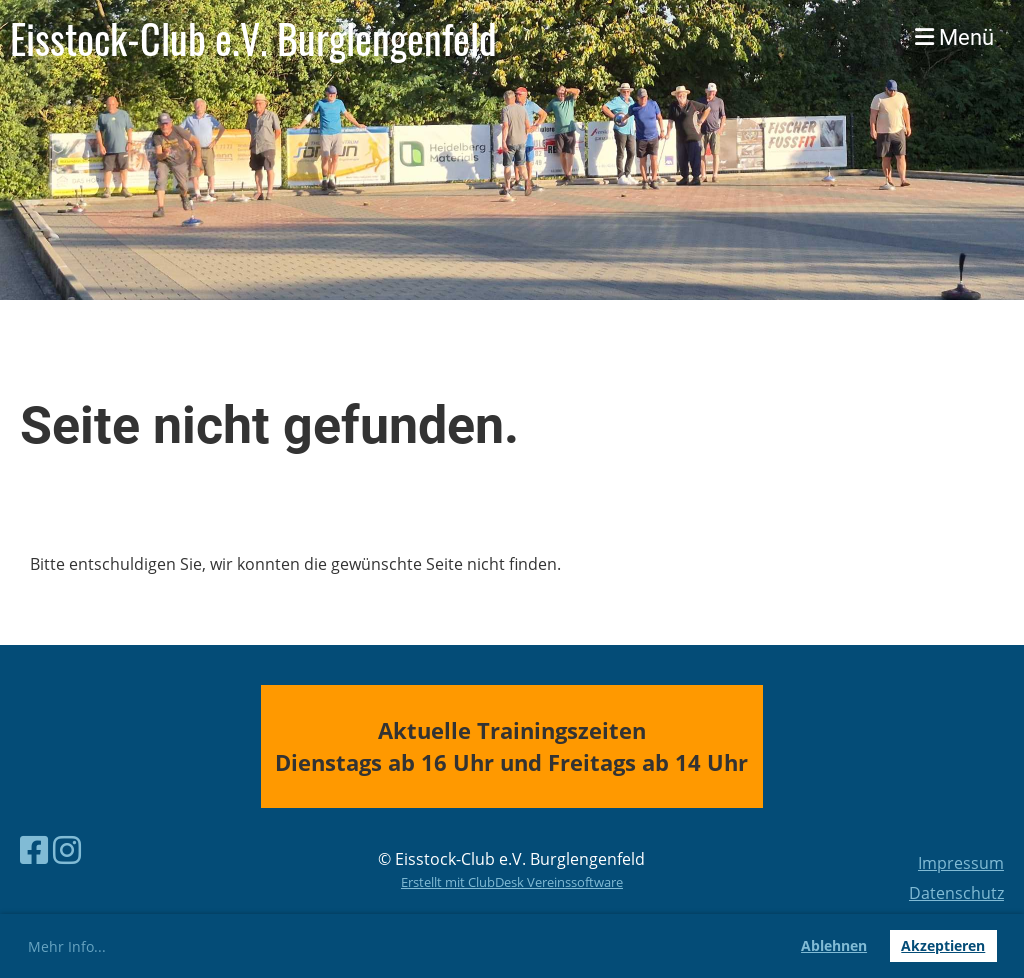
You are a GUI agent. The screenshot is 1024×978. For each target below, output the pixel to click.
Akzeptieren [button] (943, 945)
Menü (954, 37)
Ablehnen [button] (834, 945)
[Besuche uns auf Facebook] (34, 849)
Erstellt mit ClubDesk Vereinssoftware (512, 882)
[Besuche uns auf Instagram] (67, 849)
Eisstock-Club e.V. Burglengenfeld (253, 38)
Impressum (961, 863)
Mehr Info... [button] (67, 946)
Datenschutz (956, 893)
